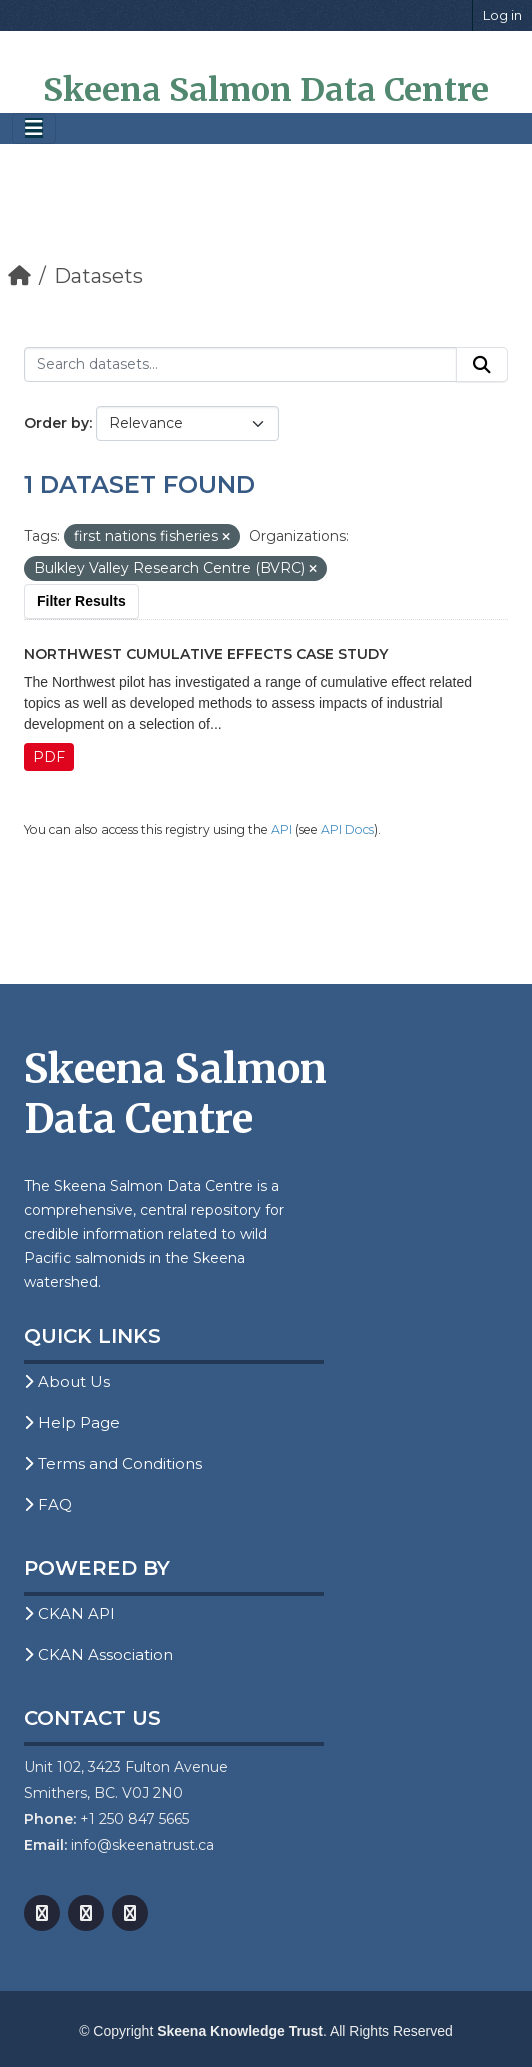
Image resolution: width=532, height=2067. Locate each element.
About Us (67, 1381)
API (281, 829)
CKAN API (69, 1613)
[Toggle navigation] (34, 128)
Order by (56, 423)
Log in (502, 15)
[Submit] (482, 365)
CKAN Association (98, 1654)
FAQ (48, 1504)
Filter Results (81, 601)
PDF (49, 757)
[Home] (19, 276)
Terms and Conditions (113, 1463)
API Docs (347, 829)
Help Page (72, 1422)
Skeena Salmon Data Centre (266, 90)
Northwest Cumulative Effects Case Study (206, 654)
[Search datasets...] (240, 365)
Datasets (98, 276)
